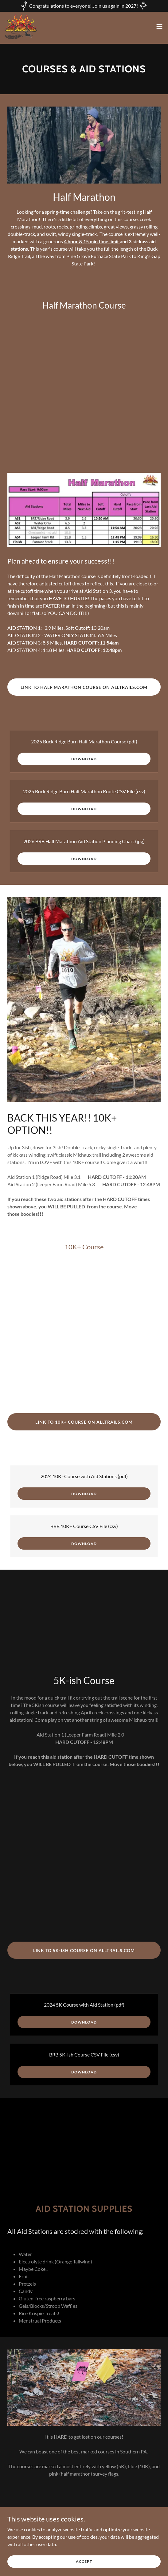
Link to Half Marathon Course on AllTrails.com (84, 687)
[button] (159, 26)
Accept (84, 2561)
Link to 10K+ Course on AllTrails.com (84, 1422)
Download (84, 759)
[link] (21, 26)
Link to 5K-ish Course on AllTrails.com (84, 1950)
